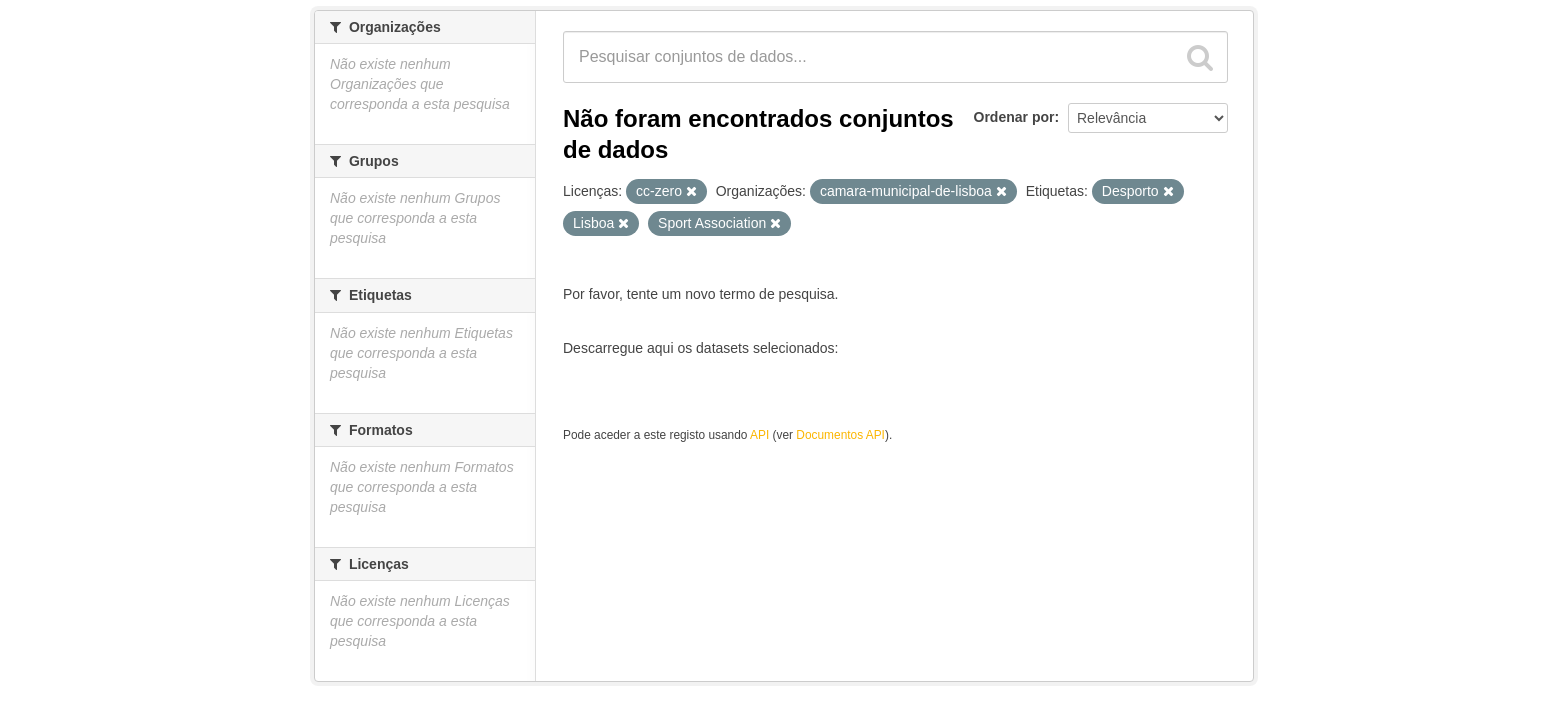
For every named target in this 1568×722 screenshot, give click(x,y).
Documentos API (840, 435)
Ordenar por (1014, 117)
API (759, 435)
